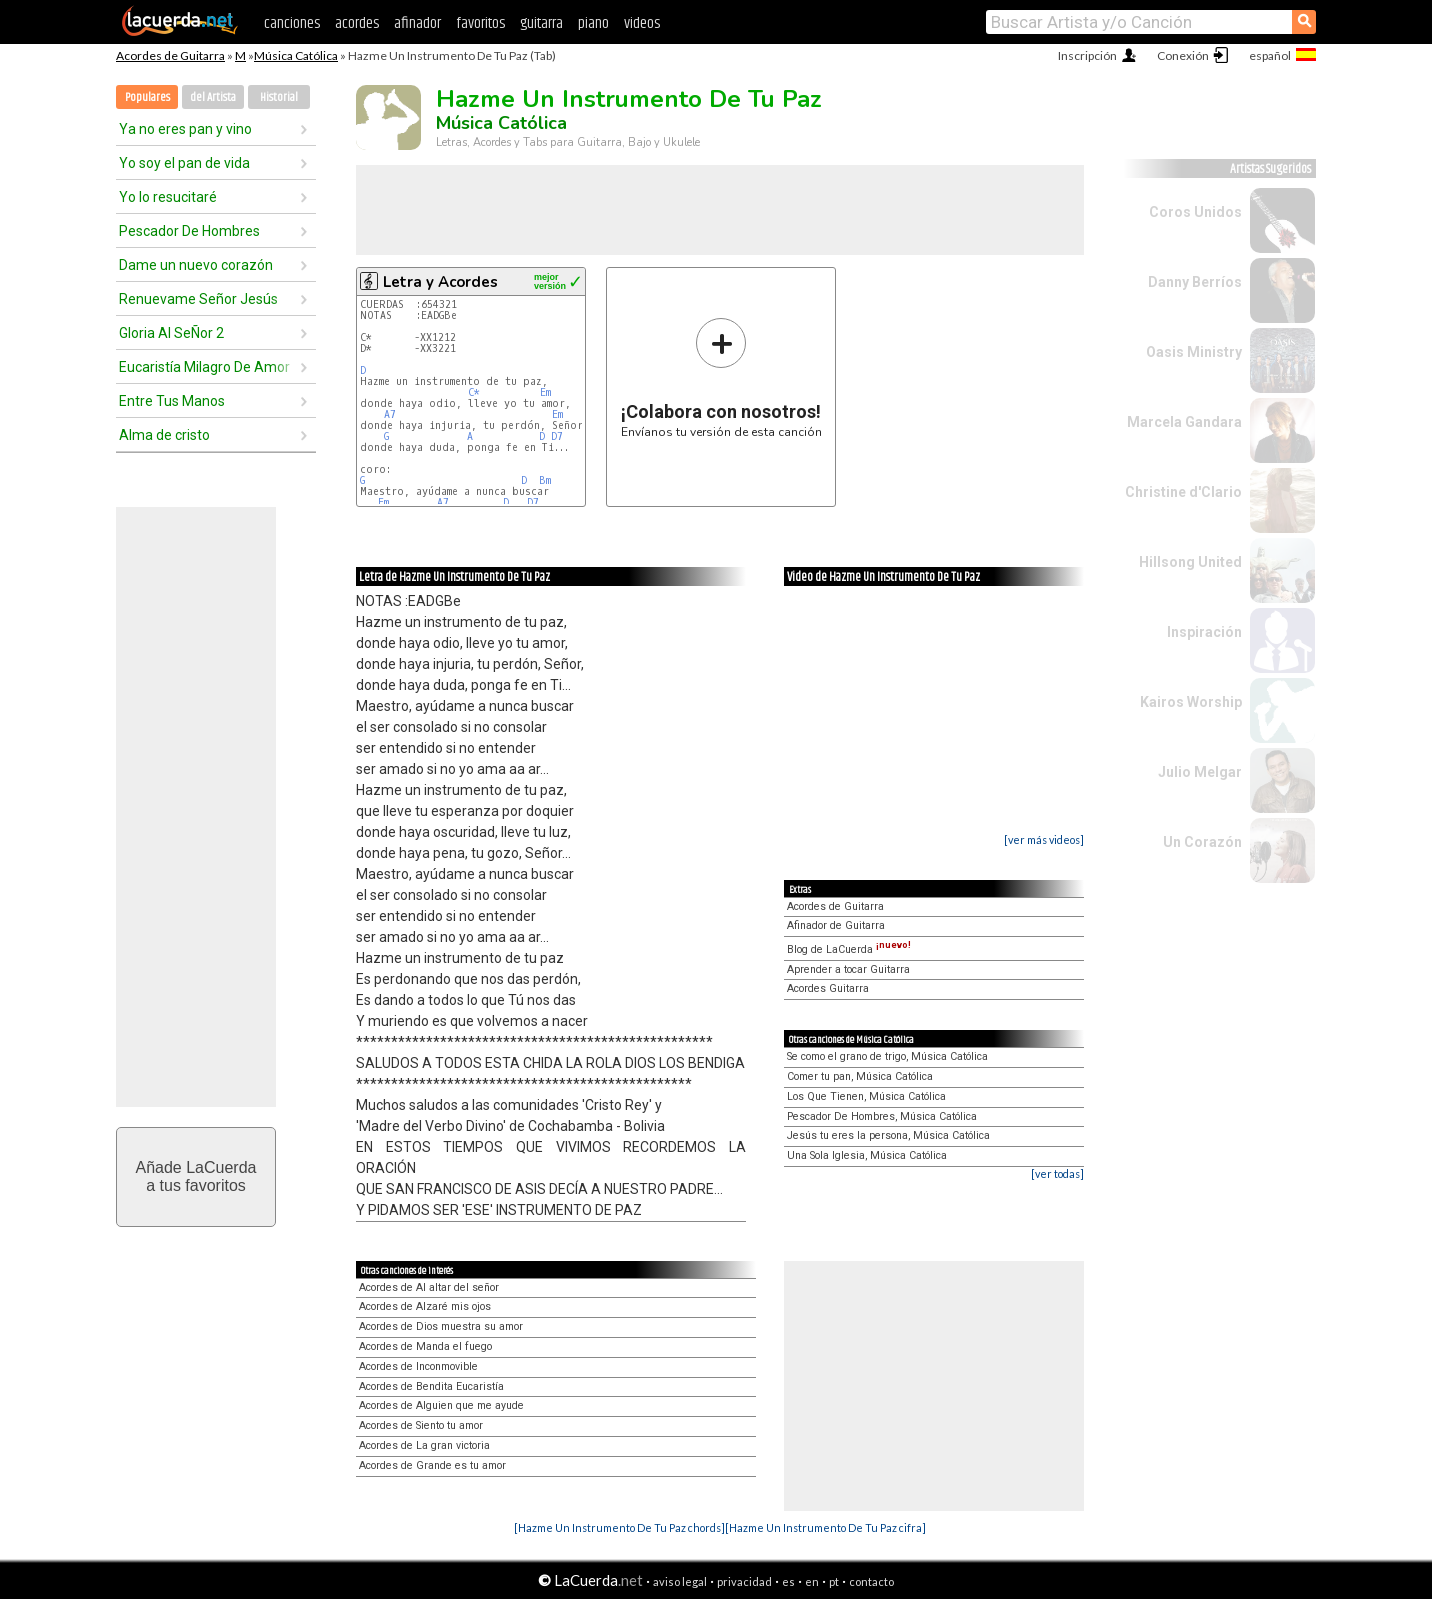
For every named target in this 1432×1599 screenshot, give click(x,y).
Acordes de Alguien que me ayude (441, 1405)
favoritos (480, 23)
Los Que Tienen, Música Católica (866, 1096)
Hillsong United (1190, 562)
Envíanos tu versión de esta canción (721, 377)
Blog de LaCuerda (849, 949)
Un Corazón (1202, 842)
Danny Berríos (1195, 282)
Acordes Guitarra (828, 988)
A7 (390, 414)
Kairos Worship (1191, 702)
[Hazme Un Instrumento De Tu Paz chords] (619, 1527)
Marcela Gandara (1184, 422)
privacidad (744, 1581)
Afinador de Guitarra (836, 925)
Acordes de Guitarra (170, 55)
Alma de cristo (164, 435)
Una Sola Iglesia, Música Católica (867, 1155)
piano (593, 23)
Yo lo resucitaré (168, 197)
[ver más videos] (1044, 839)
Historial (279, 97)
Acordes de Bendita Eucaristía (431, 1386)
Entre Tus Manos (172, 401)
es (788, 1581)
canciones (292, 23)
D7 (557, 436)
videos (642, 23)
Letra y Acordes (440, 282)
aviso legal (680, 1581)
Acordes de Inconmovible (418, 1366)
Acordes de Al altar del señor (429, 1287)
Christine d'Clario (1183, 492)
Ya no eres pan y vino (185, 129)
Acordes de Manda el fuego (425, 1346)
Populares (147, 97)
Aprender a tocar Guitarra (848, 969)
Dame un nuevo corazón (196, 265)
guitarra (541, 23)
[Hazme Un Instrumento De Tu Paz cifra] (825, 1527)
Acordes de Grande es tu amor (432, 1465)
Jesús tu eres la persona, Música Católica (888, 1135)
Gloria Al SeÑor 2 (171, 333)
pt (834, 1581)
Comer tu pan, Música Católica (860, 1076)
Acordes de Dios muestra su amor (441, 1326)
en (812, 1581)
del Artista (213, 97)
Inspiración (1204, 632)
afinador (417, 23)
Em (545, 392)
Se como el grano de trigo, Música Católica (887, 1056)
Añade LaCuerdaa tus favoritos (196, 1176)
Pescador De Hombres (189, 231)
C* (474, 392)
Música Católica (296, 55)
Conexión (1183, 55)
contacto (871, 1581)
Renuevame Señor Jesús (198, 299)
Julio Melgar (1200, 772)
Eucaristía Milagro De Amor (204, 367)
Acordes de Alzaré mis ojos (425, 1306)
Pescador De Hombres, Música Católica (882, 1116)
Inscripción (1087, 55)
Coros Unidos (1195, 212)
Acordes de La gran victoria (424, 1445)
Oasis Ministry (1194, 352)
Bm (545, 480)
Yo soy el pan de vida (184, 163)
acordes (357, 23)
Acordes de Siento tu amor (421, 1425)
